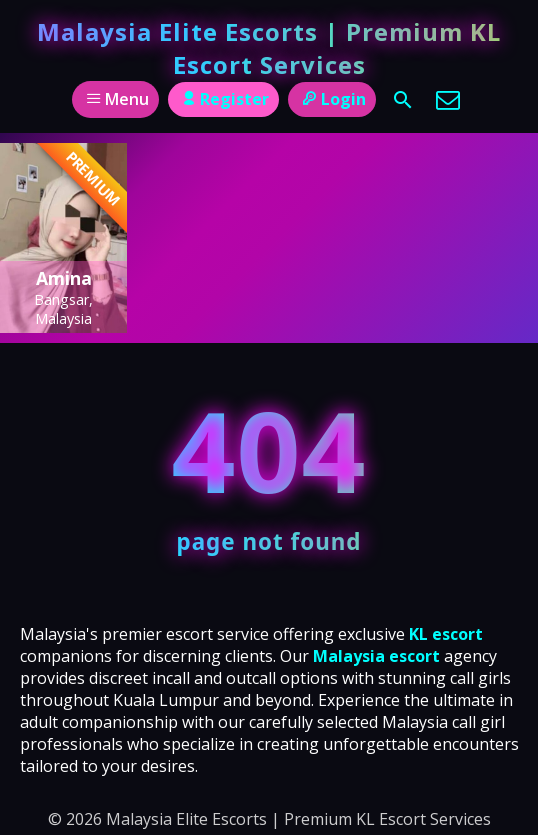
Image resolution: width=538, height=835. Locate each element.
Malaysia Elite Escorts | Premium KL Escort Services (269, 48)
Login (331, 99)
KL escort (446, 634)
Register (223, 99)
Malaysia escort (376, 656)
